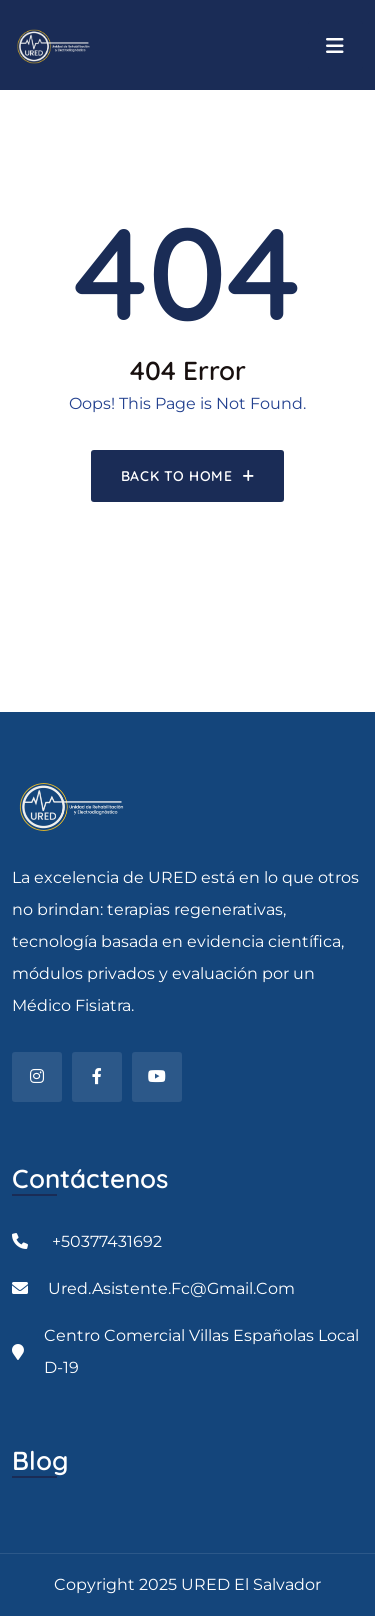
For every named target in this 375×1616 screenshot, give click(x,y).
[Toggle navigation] (335, 45)
